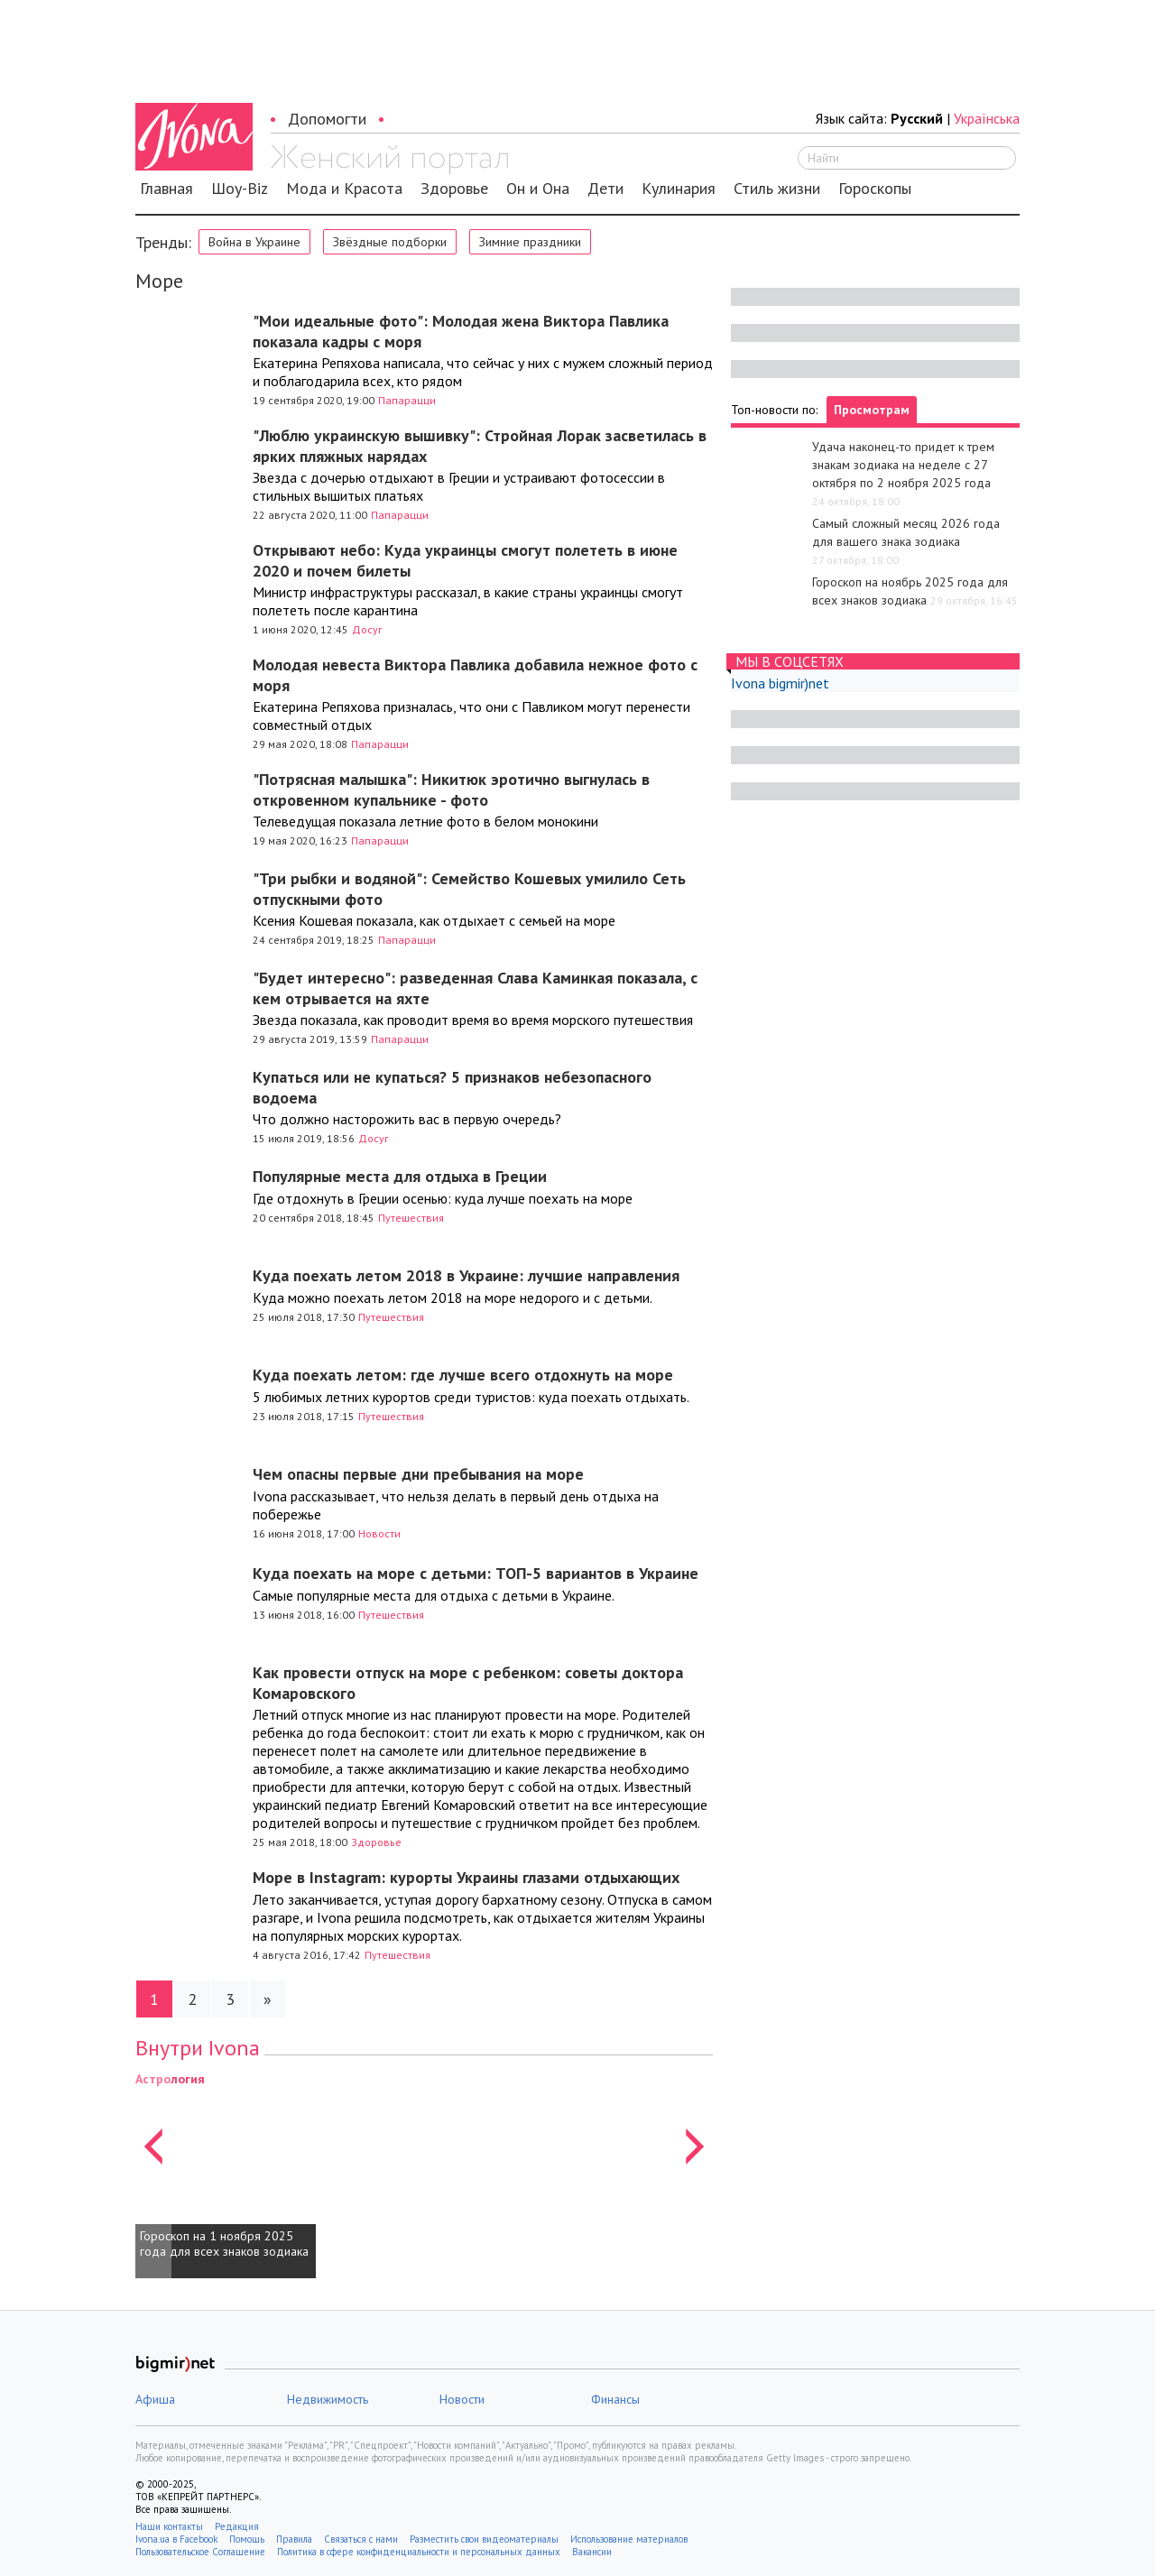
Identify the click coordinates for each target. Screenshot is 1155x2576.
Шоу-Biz (239, 188)
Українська (987, 118)
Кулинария (679, 188)
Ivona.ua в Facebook (176, 2539)
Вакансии (592, 2551)
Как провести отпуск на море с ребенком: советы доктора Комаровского (468, 1682)
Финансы (615, 2399)
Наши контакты (169, 2526)
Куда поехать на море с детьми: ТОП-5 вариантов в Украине (475, 1573)
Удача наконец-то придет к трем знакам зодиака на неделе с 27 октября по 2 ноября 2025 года (903, 465)
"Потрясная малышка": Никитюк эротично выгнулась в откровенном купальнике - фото (451, 789)
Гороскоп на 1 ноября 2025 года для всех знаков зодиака (224, 2244)
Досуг (367, 629)
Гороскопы (874, 188)
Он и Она (537, 188)
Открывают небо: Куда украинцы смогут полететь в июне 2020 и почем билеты (465, 560)
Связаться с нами (361, 2539)
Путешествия (411, 1217)
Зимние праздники (530, 242)
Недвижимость (327, 2399)
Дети (605, 188)
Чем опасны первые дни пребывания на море (418, 1473)
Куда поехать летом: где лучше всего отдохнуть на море (463, 1374)
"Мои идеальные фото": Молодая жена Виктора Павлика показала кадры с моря (461, 331)
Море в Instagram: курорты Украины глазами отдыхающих (466, 1877)
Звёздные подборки (390, 242)
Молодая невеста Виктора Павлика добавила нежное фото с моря (475, 675)
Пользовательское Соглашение (200, 2551)
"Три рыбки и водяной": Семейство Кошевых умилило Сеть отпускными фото (469, 888)
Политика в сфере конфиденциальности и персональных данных (418, 2551)
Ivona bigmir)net (780, 683)
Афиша (155, 2399)
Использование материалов (629, 2539)
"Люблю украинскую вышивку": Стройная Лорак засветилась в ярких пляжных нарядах (480, 445)
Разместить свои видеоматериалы (484, 2539)
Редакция (237, 2526)
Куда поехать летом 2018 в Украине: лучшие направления (466, 1275)
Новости (379, 1533)
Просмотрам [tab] (872, 410)
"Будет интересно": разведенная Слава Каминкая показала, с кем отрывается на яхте (475, 988)
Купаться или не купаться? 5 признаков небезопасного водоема (452, 1087)
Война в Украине (254, 242)
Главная (166, 188)
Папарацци (407, 400)
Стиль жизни (777, 188)
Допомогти (327, 118)
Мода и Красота (344, 188)
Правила (294, 2539)
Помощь (246, 2539)
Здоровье (454, 188)
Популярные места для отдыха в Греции (400, 1176)
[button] (153, 2173)
